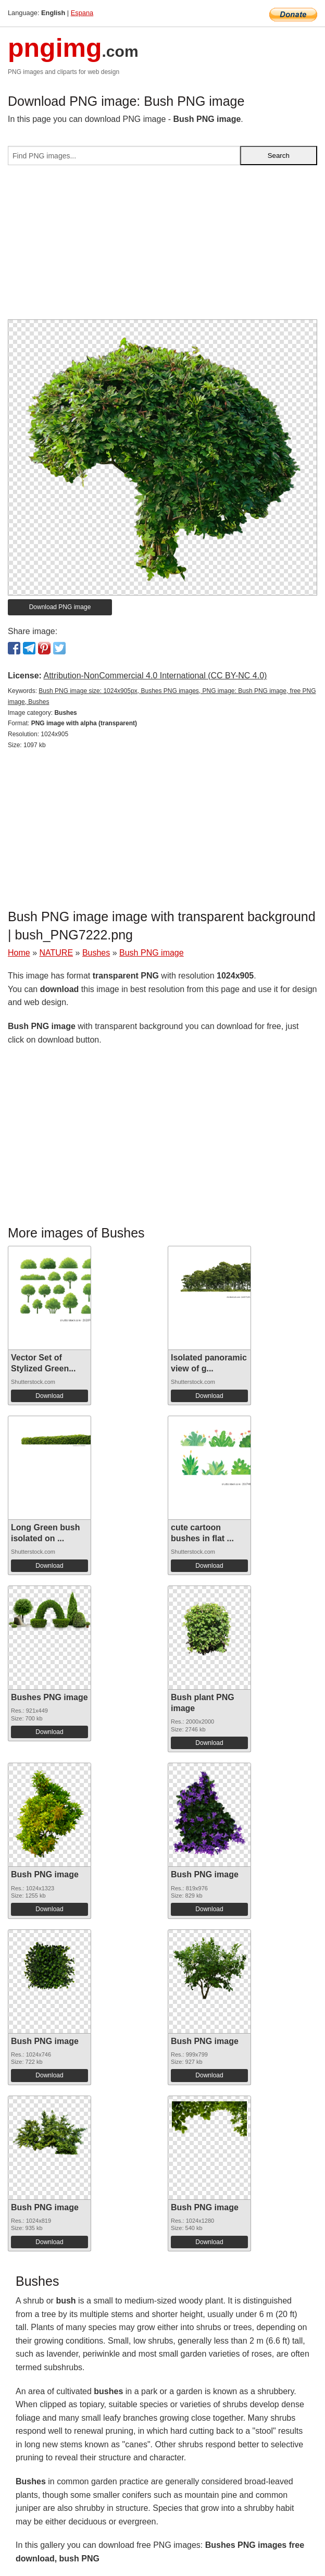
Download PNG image (60, 607)
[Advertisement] (162, 246)
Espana (82, 13)
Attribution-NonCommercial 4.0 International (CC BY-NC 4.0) (155, 675)
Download (49, 1396)
